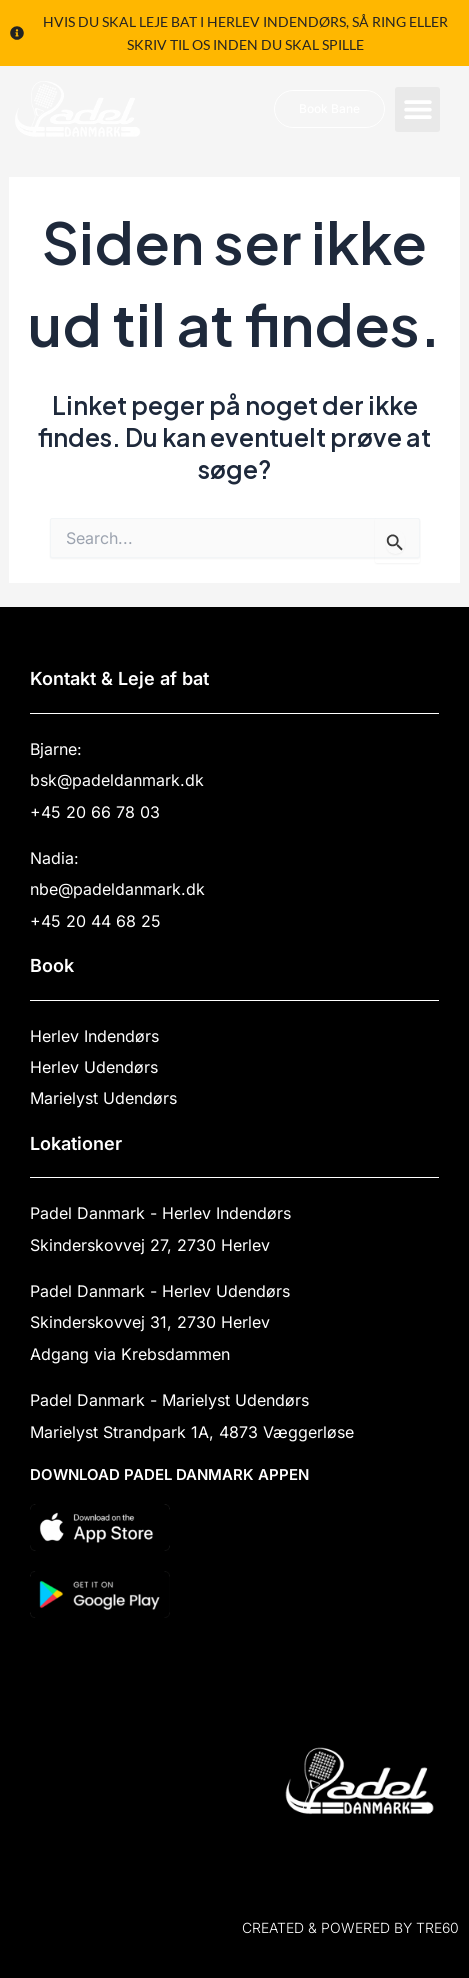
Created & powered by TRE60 (350, 1927)
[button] (417, 109)
